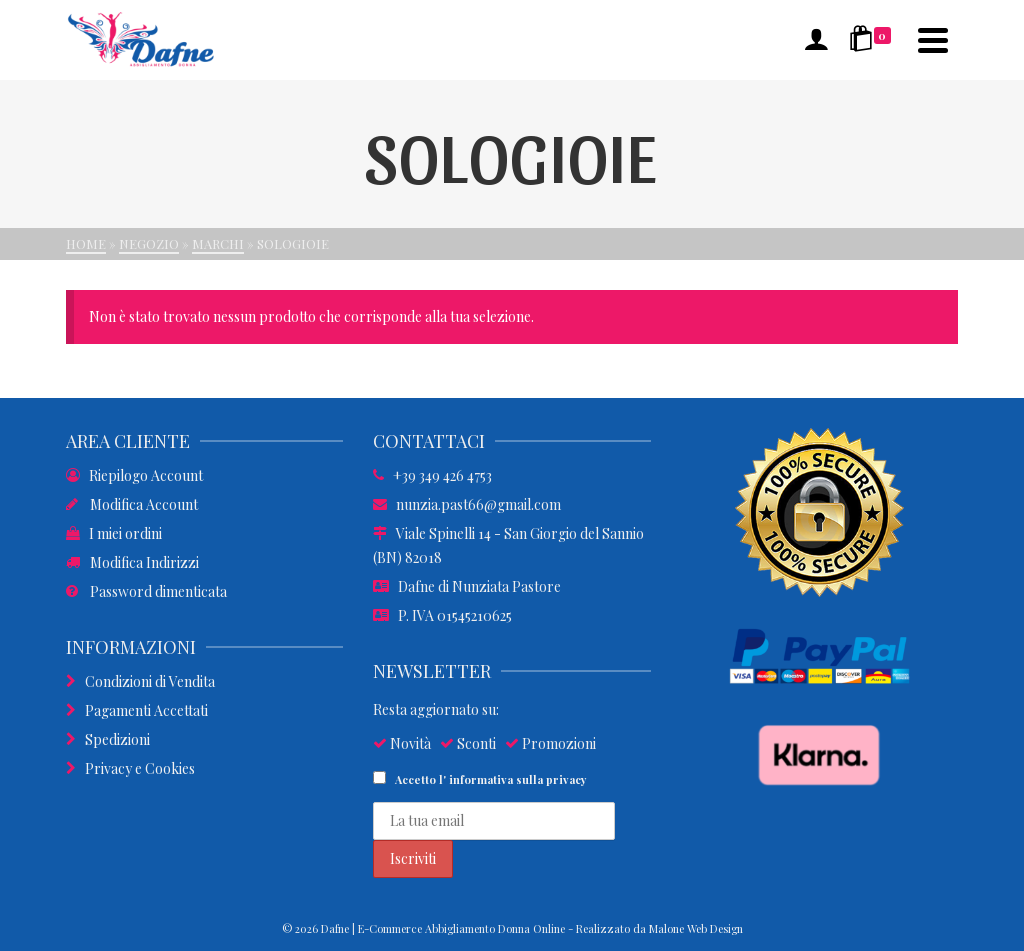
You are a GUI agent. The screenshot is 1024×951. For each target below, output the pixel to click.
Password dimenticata (146, 591)
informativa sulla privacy (518, 779)
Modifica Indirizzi (132, 562)
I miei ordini (114, 533)
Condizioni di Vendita (140, 681)
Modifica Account (132, 504)
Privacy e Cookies (130, 768)
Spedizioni (108, 739)
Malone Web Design (696, 928)
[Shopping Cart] (873, 40)
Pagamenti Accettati (137, 710)
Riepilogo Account (134, 475)
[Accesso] (816, 40)
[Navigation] (933, 40)
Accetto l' (480, 779)
